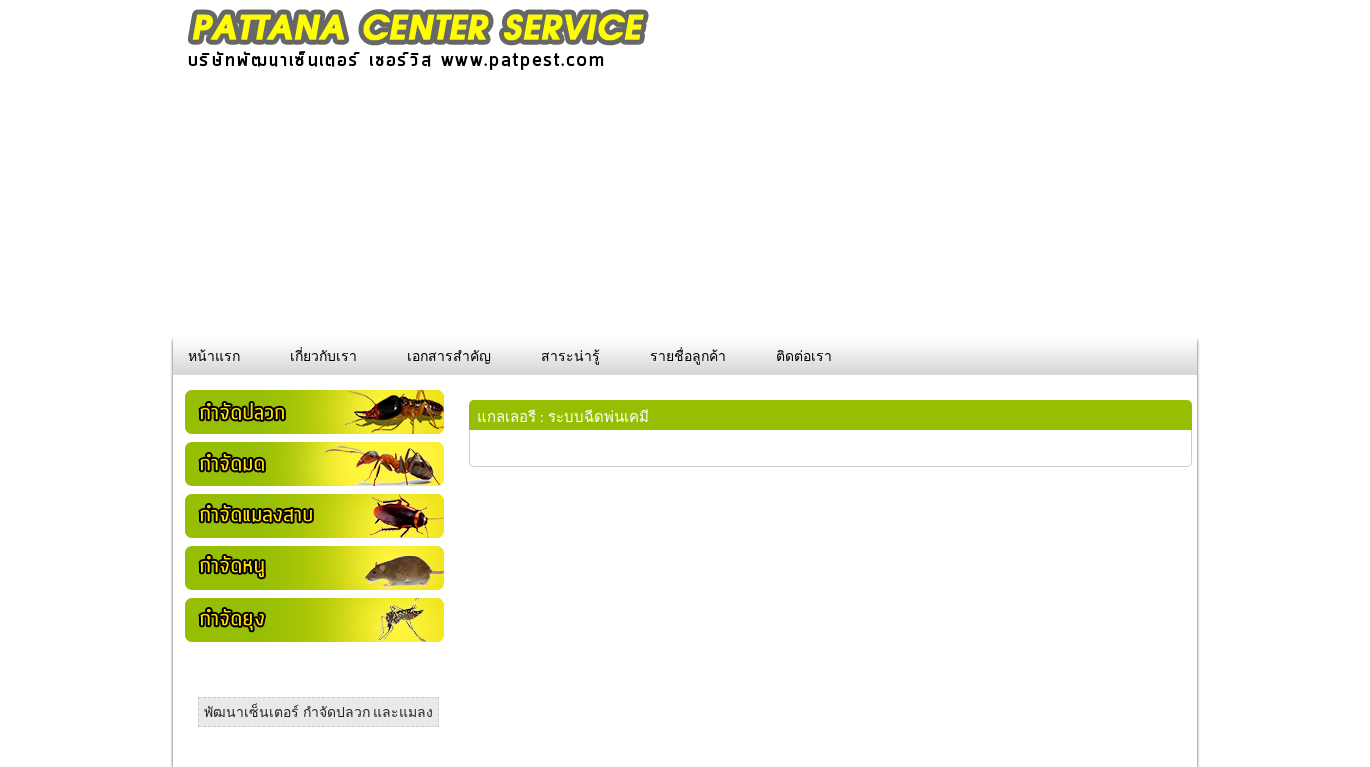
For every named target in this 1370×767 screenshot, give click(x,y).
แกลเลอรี (506, 417)
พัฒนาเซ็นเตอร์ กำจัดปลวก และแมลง (318, 712)
